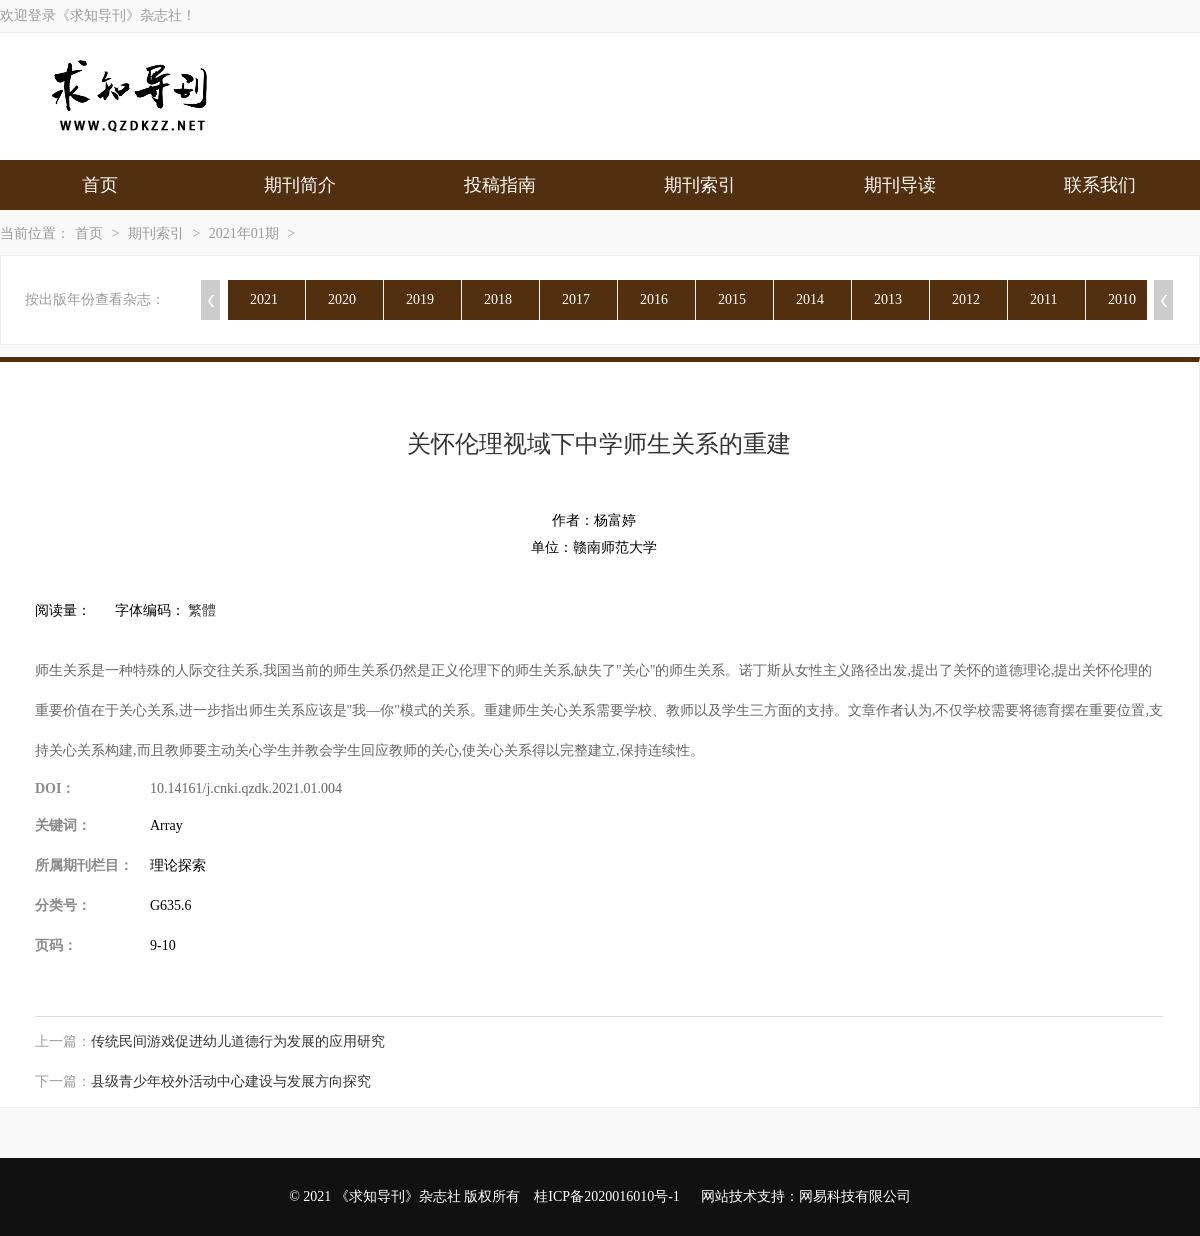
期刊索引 (700, 185)
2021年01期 (244, 233)
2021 (264, 299)
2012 (966, 299)
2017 (576, 299)
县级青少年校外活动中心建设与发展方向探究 (231, 1081)
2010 (1122, 299)
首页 (100, 185)
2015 (732, 299)
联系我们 (1100, 185)
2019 (420, 299)
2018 (498, 299)
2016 (654, 299)
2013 (888, 299)
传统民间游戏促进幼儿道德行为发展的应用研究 (238, 1041)
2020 (342, 299)
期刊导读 (900, 185)
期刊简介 (300, 185)
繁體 (202, 610)
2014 (810, 299)
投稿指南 (500, 185)
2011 (1043, 299)
